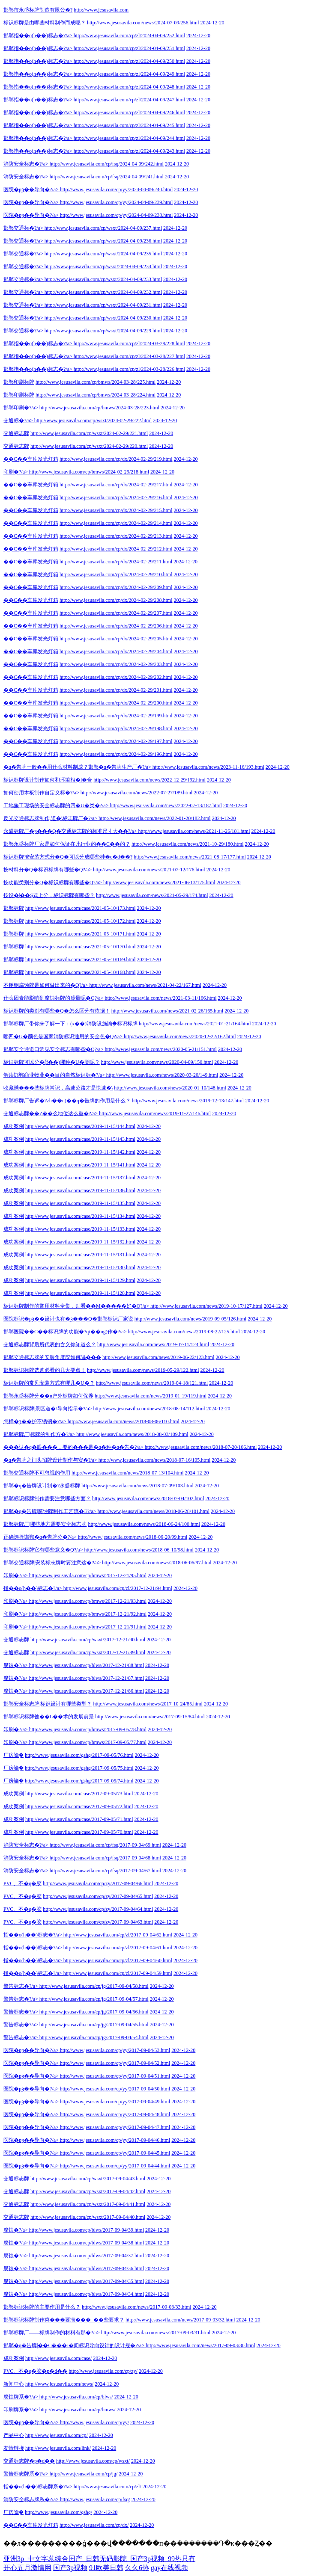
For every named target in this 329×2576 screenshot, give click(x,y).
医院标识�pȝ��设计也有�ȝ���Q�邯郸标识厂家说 (68, 1319)
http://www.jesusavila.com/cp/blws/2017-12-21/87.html (86, 1678)
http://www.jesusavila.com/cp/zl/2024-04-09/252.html (129, 35)
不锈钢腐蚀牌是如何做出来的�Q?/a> (45, 985)
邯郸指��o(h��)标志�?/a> (37, 35)
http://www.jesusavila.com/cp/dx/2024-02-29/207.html (116, 613)
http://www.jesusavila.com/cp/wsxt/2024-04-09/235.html (103, 254)
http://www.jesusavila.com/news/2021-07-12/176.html (149, 870)
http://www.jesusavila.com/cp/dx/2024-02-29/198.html (116, 728)
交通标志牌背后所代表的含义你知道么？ (49, 1344)
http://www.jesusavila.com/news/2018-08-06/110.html (123, 1421)
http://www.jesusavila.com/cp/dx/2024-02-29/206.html (116, 626)
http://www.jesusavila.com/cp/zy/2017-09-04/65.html (98, 1896)
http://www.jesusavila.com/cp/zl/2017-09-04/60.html (117, 1960)
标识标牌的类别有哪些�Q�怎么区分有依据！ (56, 1011)
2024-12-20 (212, 23)
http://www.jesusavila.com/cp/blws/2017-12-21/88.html (86, 1665)
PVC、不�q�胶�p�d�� (35, 2371)
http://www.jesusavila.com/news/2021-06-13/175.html (159, 882)
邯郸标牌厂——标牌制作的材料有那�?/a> (51, 2333)
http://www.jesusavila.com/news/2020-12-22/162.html (180, 1036)
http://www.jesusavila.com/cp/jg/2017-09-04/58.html (94, 1986)
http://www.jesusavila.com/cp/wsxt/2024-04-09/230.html (103, 318)
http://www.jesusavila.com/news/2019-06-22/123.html (158, 1357)
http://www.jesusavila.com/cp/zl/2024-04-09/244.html (129, 138)
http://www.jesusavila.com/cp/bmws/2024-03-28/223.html (99, 408)
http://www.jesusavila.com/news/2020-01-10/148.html (170, 1088)
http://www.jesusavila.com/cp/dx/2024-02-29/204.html (116, 651)
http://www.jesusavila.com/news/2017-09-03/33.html (136, 2307)
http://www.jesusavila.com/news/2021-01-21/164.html (195, 1024)
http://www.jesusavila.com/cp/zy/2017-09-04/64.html (98, 1909)
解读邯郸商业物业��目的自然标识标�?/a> (54, 1075)
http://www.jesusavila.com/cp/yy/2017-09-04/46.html (115, 2140)
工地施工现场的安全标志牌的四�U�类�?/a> (55, 805)
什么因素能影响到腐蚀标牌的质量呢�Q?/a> (53, 998)
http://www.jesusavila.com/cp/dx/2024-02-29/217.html (116, 485)
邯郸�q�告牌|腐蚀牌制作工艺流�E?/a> (49, 1511)
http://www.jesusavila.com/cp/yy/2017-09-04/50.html (115, 2089)
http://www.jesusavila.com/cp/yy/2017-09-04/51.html (115, 2076)
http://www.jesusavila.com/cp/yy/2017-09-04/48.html (115, 2114)
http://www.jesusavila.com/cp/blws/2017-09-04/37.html (86, 2256)
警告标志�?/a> (20, 1986)
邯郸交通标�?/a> (23, 228)
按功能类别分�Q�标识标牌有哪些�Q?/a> (52, 882)
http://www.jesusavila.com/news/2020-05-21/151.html (161, 1049)
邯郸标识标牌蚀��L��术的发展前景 (48, 1717)
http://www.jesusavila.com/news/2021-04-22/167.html (145, 985)
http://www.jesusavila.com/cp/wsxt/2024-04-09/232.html (103, 292)
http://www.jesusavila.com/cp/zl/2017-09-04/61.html (117, 1948)
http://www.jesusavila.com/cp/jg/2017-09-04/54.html (94, 2037)
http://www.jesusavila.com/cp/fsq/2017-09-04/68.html (105, 1858)
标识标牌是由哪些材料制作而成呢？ (44, 23)
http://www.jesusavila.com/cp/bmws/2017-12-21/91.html (88, 1627)
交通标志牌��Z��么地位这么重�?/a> (50, 1113)
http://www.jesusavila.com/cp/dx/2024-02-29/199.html (116, 716)
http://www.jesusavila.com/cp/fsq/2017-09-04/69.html (105, 1845)
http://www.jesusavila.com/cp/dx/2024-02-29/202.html (116, 677)
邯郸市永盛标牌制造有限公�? (37, 10)
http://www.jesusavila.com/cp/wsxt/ (93, 2461)
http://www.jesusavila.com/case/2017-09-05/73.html (79, 1794)
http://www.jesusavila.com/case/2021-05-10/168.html (80, 972)
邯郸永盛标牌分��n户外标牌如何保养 (48, 1396)
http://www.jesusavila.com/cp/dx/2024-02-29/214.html (116, 523)
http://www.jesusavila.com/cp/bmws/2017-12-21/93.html (88, 1601)
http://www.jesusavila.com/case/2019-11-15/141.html (80, 1165)
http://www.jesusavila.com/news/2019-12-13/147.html (188, 1101)
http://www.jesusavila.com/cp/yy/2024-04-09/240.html (116, 189)
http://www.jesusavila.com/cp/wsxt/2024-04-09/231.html (103, 305)
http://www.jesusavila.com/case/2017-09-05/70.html (79, 1832)
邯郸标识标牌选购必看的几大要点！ (44, 1370)
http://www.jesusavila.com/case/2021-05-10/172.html (80, 921)
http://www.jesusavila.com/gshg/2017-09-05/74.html (79, 1781)
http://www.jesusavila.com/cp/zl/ (107, 2487)
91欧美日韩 (106, 2567)
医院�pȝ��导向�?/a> (31, 189)
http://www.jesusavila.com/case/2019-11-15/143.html (80, 1139)
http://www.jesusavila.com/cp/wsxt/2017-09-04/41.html (87, 2204)
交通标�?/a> (18, 420)
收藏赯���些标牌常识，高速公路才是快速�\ (58, 1088)
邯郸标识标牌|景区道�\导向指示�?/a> (47, 1409)
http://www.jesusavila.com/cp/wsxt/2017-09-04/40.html (87, 2217)
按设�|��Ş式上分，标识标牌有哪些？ (49, 895)
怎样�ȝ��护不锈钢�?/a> (34, 1421)
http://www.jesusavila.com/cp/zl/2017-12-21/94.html (117, 1588)
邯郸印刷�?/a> (20, 408)
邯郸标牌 (13, 908)
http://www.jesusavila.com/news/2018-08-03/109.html (132, 1434)
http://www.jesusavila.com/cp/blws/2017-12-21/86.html (86, 1691)
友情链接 (13, 2448)
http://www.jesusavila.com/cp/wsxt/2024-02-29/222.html (93, 420)
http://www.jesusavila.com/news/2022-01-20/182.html (155, 818)
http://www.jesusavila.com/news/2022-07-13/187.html (166, 805)
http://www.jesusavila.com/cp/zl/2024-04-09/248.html (129, 87)
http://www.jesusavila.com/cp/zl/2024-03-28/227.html (129, 356)
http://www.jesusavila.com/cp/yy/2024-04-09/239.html (116, 202)
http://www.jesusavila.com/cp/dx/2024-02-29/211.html (116, 562)
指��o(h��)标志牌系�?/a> (37, 2487)
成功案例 (13, 1126)
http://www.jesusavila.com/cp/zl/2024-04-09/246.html (129, 112)
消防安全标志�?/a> (25, 164)
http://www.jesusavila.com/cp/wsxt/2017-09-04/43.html (87, 2179)
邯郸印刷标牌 (18, 382)
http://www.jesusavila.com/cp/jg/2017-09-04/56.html (94, 2012)
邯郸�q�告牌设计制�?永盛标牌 (41, 1486)
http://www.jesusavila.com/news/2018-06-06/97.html (157, 1563)
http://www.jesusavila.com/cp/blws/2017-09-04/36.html (86, 2268)
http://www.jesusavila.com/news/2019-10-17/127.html (206, 1306)
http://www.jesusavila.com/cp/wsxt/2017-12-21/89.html (87, 1652)
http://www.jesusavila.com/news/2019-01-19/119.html (150, 1396)
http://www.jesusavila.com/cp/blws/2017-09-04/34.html (86, 2294)
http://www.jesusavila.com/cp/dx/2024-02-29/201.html (116, 690)
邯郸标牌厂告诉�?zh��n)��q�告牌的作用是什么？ (67, 1101)
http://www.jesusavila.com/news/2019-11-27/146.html (155, 1113)
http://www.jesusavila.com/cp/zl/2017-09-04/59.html (117, 1973)
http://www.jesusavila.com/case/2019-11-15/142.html (80, 1152)
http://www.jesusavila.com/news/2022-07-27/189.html (137, 793)
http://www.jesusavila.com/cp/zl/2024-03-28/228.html (129, 343)
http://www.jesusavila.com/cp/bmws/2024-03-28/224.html (96, 395)
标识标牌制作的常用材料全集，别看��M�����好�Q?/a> (76, 1306)
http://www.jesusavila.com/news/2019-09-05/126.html (191, 1319)
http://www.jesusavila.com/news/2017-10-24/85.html (148, 1704)
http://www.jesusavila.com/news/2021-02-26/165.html (167, 1011)
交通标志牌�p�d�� (29, 2461)
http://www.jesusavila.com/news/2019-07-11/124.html (153, 1344)
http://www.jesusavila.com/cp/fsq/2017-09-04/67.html (105, 1871)
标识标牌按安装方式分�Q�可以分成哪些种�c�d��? (67, 857)
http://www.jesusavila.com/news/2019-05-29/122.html (143, 1370)
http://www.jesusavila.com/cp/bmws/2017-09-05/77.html (88, 1742)
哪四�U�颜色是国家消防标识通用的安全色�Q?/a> (63, 1036)
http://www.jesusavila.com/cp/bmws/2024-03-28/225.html (96, 382)
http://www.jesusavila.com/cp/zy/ (103, 2371)
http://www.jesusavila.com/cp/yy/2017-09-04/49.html (115, 2102)
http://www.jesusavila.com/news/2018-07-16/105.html (155, 1460)
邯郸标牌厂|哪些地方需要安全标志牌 (45, 1524)
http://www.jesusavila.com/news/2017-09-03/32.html (180, 2320)
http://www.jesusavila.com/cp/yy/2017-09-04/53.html (115, 2050)
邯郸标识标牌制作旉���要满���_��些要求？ (63, 2320)
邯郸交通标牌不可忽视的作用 (36, 1473)
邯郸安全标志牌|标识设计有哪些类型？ (47, 1704)
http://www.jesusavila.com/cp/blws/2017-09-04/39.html (86, 2230)
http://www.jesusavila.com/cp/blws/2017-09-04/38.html (86, 2243)
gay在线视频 (169, 2567)
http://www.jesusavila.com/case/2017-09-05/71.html (79, 1819)
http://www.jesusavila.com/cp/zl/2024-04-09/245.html (129, 125)
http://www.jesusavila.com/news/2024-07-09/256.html (143, 23)
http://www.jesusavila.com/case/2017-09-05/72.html (79, 1806)
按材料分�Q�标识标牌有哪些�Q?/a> (47, 870)
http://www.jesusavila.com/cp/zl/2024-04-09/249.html (129, 74)
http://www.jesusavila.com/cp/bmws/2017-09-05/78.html (88, 1729)
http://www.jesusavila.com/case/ (58, 2358)
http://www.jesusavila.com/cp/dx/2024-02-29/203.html (116, 664)
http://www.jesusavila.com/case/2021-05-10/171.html (80, 934)
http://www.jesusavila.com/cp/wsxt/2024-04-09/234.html (103, 266)
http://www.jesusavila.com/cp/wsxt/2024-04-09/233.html (103, 279)
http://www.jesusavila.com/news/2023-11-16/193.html (208, 767)
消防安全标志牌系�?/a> (31, 2499)
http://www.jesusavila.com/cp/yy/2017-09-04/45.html (115, 2153)
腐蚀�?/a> (15, 1665)
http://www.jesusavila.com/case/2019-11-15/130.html (80, 1267)
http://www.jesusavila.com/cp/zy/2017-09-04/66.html (98, 1883)
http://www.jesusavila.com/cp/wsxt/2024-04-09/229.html (103, 331)
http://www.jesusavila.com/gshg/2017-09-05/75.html (79, 1768)
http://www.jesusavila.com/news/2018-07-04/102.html (148, 1498)
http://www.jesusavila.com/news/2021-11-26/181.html (194, 831)
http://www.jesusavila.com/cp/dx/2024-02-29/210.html (116, 574)
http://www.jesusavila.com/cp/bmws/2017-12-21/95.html (88, 1575)
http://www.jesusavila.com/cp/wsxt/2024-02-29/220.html (89, 446)
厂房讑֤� (13, 1755)
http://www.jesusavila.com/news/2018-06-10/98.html (139, 1550)
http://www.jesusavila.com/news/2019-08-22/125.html (184, 1332)
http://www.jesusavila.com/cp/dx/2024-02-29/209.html (116, 587)
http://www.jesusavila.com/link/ (58, 2448)
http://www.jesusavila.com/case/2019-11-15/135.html (80, 1203)
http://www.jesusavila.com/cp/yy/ (94, 2422)
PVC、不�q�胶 (22, 1883)
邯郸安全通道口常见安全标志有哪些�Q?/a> (53, 1049)
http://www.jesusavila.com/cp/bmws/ (77, 2410)
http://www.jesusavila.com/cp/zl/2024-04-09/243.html (129, 151)
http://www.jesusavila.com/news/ (59, 2384)
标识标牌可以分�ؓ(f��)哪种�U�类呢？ (51, 1062)
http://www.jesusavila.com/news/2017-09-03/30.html (200, 2345)
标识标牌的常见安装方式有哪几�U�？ (49, 1383)
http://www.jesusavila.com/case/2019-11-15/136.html (80, 1190)
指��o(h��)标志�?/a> (32, 1588)
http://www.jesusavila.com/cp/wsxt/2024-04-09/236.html (103, 241)
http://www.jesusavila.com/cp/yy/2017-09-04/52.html (115, 2063)
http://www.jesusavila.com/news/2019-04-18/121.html (152, 1383)
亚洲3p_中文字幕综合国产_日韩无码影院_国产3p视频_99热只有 (99, 2558)
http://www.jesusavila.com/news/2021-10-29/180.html (188, 844)
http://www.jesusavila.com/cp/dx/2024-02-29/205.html (116, 639)
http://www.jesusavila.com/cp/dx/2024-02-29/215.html (116, 510)
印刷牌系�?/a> (20, 2410)
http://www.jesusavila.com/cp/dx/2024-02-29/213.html (116, 536)
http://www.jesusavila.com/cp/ (56, 2435)
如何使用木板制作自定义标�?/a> (41, 793)
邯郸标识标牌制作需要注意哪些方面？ (47, 1498)
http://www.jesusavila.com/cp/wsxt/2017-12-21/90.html (87, 1640)
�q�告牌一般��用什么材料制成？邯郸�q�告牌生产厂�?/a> (77, 767)
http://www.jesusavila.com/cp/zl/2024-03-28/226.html (129, 369)
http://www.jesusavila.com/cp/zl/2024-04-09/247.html (129, 100)
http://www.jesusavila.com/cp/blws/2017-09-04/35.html (86, 2281)
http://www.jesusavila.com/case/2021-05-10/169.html (80, 959)
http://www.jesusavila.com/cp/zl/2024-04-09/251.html (129, 48)
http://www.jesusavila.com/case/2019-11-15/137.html (80, 1178)
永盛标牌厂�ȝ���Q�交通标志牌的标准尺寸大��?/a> (70, 831)
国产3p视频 (70, 2567)
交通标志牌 (16, 433)
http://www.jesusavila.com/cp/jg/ (84, 2474)
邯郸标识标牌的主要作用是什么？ (42, 2307)
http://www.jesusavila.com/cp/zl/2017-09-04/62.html (117, 1935)
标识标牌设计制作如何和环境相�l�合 (47, 780)
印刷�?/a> (15, 472)
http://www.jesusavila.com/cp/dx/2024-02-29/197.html (116, 741)
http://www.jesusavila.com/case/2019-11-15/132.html (80, 1242)
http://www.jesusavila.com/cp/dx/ (94, 2525)
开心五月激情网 (27, 2567)
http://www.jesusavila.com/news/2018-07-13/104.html (128, 1473)
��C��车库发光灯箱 (30, 459)
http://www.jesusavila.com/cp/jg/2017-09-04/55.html (94, 2025)
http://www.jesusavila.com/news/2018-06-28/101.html (154, 1511)
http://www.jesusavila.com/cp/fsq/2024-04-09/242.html (107, 164)
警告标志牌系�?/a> (25, 2474)
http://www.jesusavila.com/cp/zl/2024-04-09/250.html (129, 61)
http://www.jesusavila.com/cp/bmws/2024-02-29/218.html (89, 472)
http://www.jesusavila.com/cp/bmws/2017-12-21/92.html (88, 1614)
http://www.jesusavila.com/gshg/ (58, 2512)
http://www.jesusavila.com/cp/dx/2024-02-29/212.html (116, 549)
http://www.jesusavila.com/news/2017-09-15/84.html (150, 1717)
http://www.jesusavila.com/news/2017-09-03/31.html (156, 2333)
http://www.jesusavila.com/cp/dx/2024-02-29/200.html (116, 703)
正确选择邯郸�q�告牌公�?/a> (40, 1537)
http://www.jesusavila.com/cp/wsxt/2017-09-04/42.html (87, 2191)
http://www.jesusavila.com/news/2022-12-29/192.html (149, 780)
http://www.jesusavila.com (101, 10)
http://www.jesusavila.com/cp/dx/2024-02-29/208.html (116, 600)
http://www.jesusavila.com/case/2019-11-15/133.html (80, 1229)
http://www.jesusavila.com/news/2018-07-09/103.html (137, 1486)
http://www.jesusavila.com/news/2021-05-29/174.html (152, 895)
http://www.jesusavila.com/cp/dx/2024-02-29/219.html (116, 459)
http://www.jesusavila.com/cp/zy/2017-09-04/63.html (98, 1922)
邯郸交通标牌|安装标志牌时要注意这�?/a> (52, 1563)
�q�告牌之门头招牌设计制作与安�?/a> (50, 1460)
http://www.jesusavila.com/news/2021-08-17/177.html (190, 857)
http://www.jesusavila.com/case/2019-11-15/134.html (80, 1216)
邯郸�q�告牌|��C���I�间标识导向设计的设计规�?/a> (73, 2345)
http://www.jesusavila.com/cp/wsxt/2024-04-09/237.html (103, 228)
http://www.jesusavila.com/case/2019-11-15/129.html (80, 1280)
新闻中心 (13, 2384)
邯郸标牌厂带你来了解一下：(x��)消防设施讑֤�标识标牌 (70, 1024)
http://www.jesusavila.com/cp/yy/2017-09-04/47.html (115, 2127)
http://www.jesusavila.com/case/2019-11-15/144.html (80, 1126)
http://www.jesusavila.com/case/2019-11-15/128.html (80, 1293)
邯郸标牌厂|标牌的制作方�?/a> (39, 1434)
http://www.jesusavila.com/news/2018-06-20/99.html (133, 1537)
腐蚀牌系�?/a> (20, 2397)
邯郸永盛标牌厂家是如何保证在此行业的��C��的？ (66, 844)
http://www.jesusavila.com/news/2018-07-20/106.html (201, 1447)
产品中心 (13, 2435)
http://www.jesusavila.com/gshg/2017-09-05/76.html (79, 1755)
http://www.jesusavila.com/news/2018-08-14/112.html (149, 1409)
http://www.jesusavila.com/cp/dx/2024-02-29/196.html (116, 754)
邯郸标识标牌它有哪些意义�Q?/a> (43, 1550)
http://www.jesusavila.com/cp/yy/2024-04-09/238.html (116, 215)
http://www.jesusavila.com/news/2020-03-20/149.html (162, 1075)
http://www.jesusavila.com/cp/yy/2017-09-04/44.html (115, 2166)
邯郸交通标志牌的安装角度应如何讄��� (52, 1357)
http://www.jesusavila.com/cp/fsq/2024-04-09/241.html (107, 177)
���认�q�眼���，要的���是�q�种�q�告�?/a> (73, 1447)
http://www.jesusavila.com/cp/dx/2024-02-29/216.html (116, 497)
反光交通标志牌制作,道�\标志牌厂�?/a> (50, 818)
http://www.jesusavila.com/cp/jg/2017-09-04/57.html (94, 1999)
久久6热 (137, 2567)
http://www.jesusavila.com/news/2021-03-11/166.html (160, 998)
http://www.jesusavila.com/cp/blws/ (76, 2397)
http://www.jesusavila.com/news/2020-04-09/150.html (157, 1062)
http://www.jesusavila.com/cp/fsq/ (95, 2499)
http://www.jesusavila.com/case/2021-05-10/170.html (80, 947)
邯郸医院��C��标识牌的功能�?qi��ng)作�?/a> (64, 1332)
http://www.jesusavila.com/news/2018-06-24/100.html (144, 1524)
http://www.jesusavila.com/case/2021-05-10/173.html (80, 908)
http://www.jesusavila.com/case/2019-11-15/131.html (80, 1255)
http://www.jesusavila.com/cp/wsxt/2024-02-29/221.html (89, 433)
